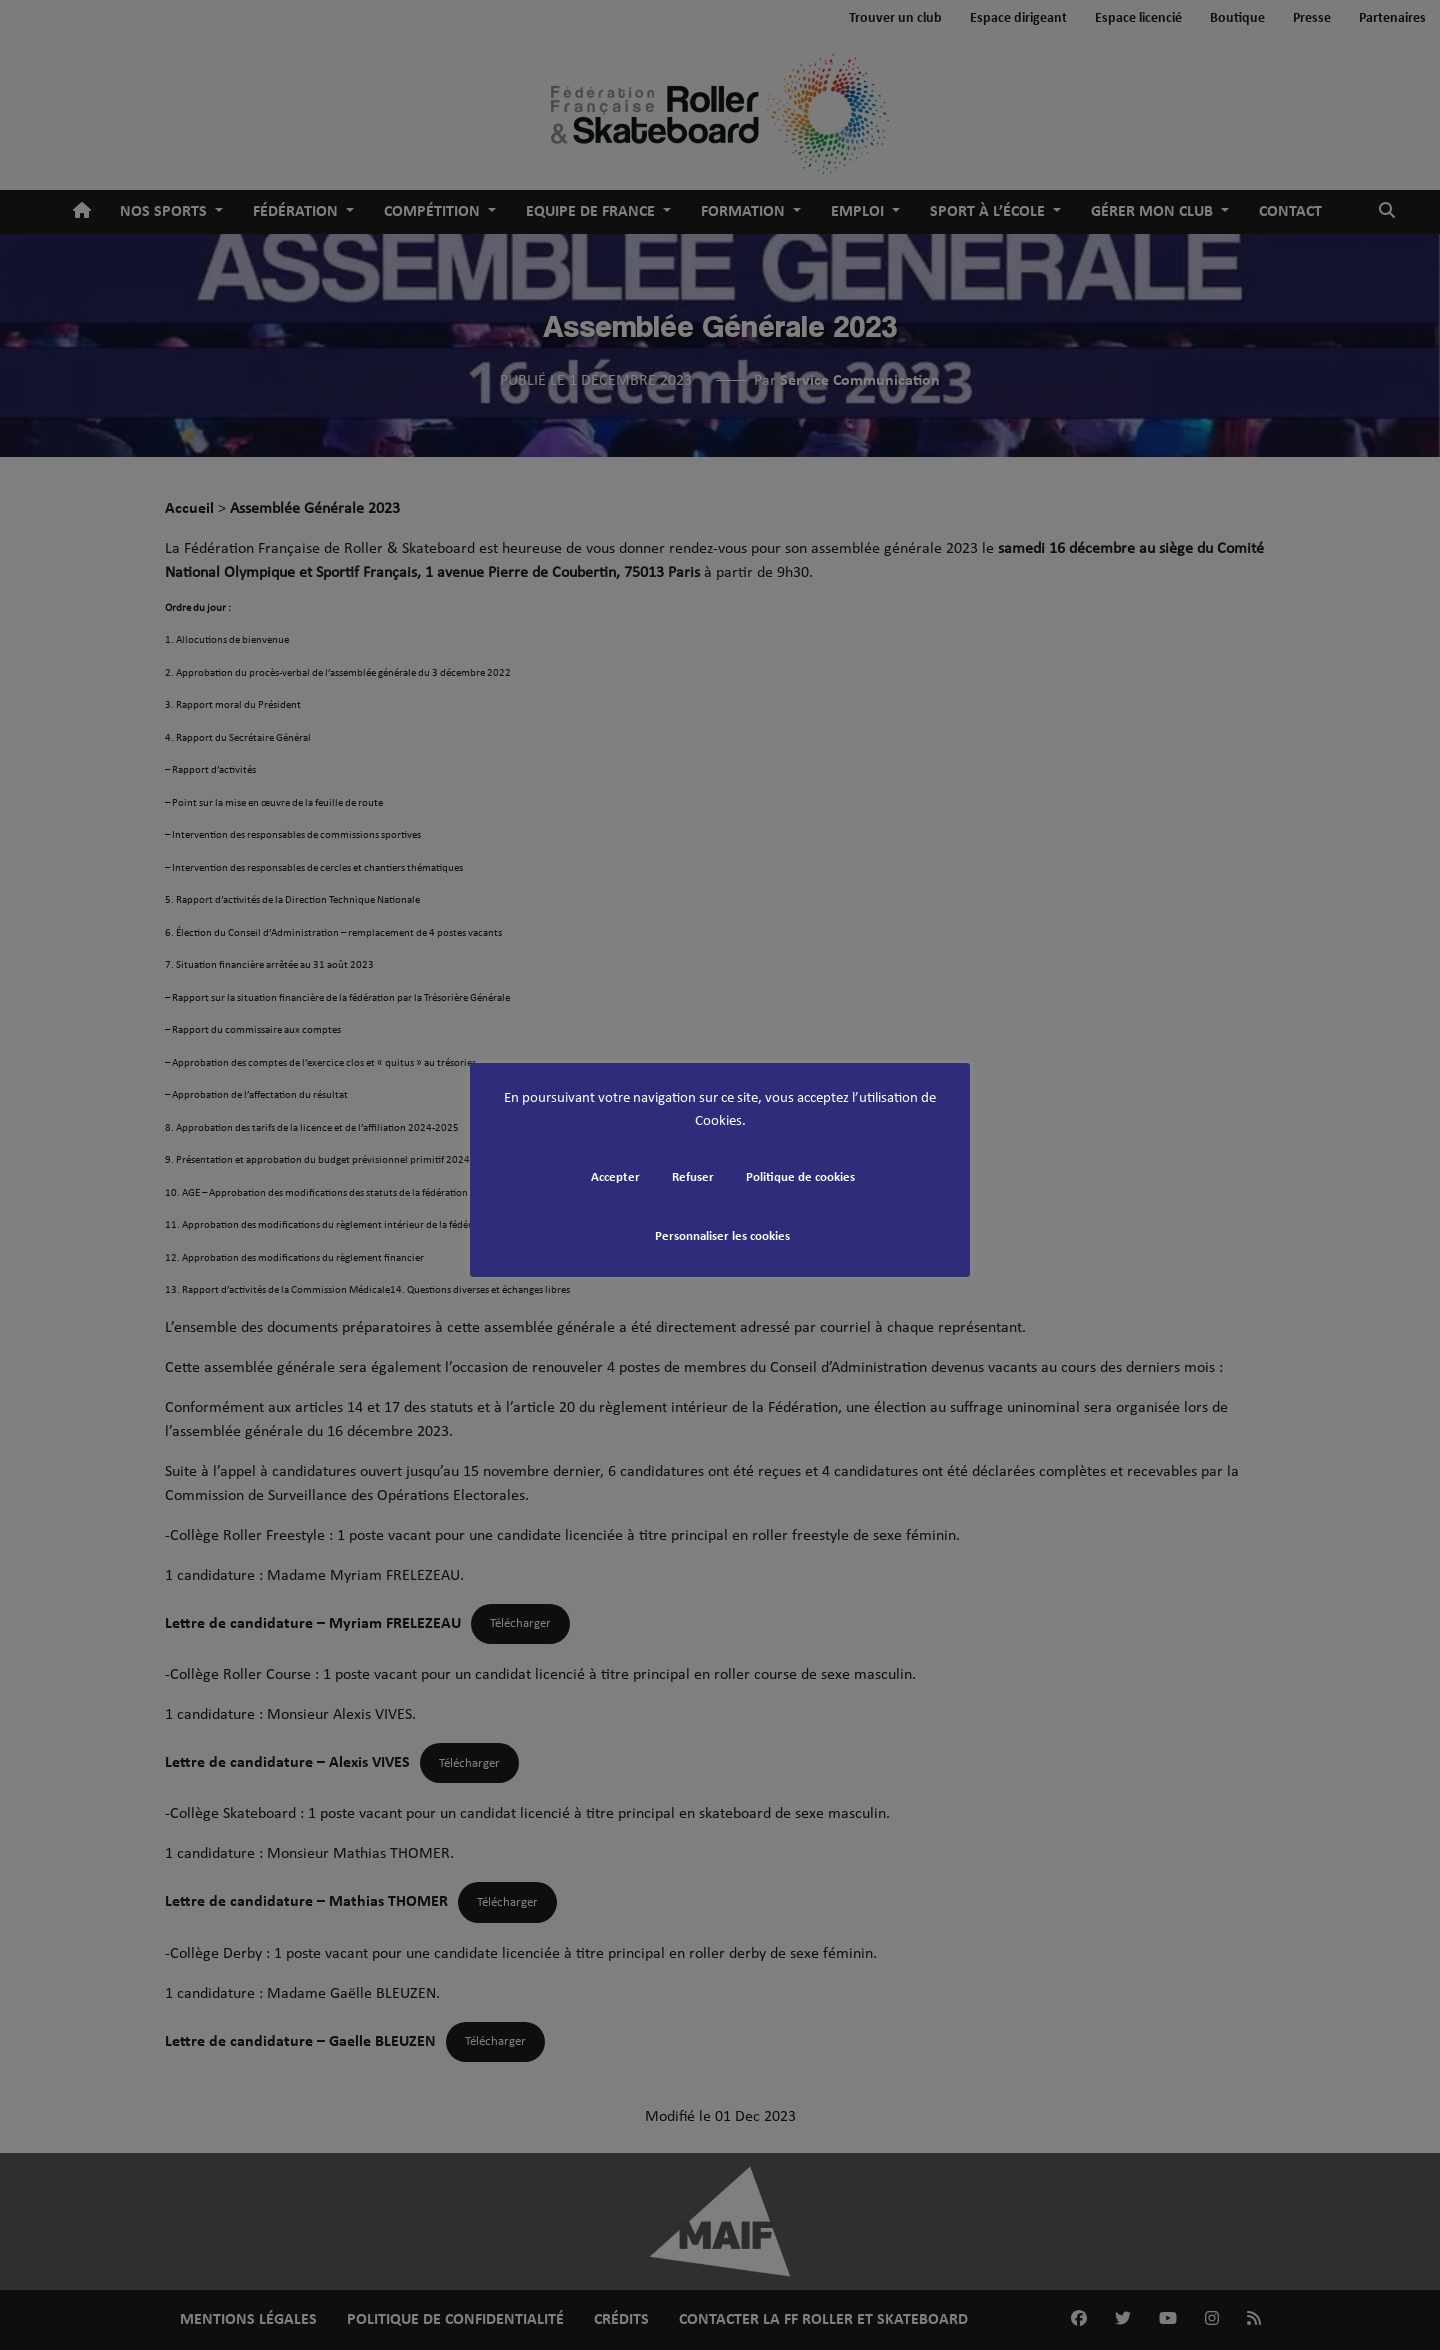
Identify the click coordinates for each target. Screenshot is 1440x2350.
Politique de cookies (800, 1177)
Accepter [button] (615, 1177)
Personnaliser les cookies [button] (722, 1236)
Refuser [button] (693, 1177)
